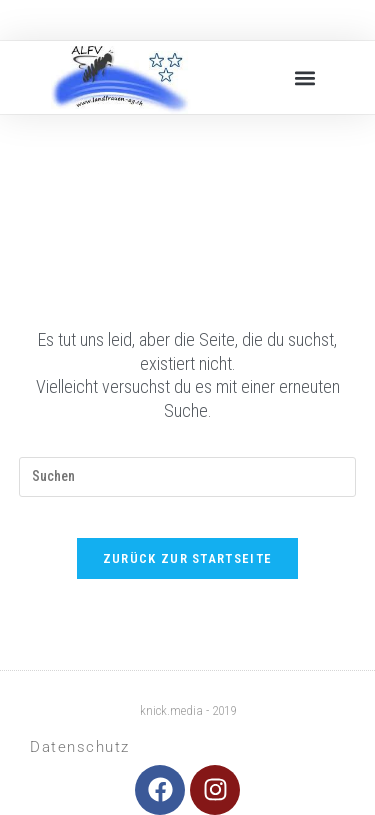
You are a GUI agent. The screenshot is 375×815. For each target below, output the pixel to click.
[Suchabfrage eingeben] (188, 477)
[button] (305, 77)
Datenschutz (80, 747)
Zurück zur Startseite (187, 558)
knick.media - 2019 (188, 710)
